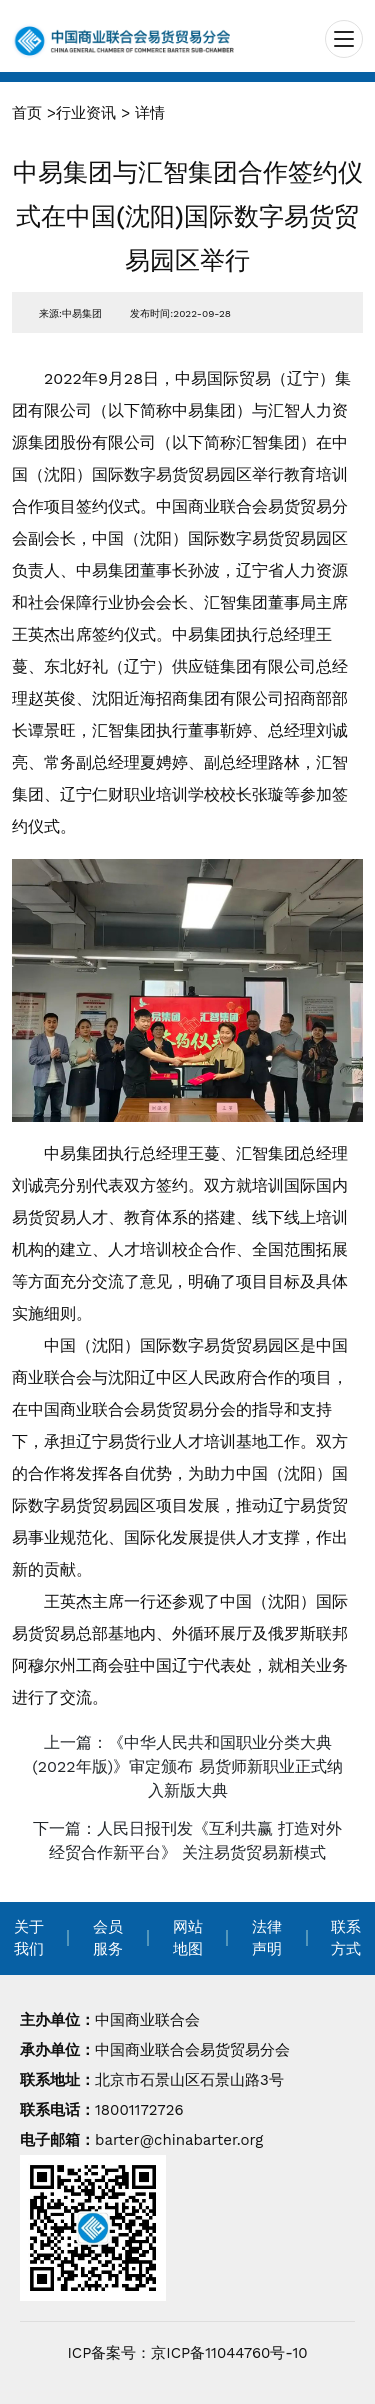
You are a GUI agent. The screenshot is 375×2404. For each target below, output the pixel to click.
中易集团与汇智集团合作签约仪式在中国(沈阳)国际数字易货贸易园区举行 (188, 216)
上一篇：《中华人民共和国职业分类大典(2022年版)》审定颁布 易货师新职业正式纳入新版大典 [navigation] (187, 1766)
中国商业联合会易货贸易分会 (192, 2050)
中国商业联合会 (147, 2020)
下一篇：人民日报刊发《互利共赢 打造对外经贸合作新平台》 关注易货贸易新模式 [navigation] (187, 1840)
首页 (27, 113)
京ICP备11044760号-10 (229, 2353)
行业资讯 (86, 113)
